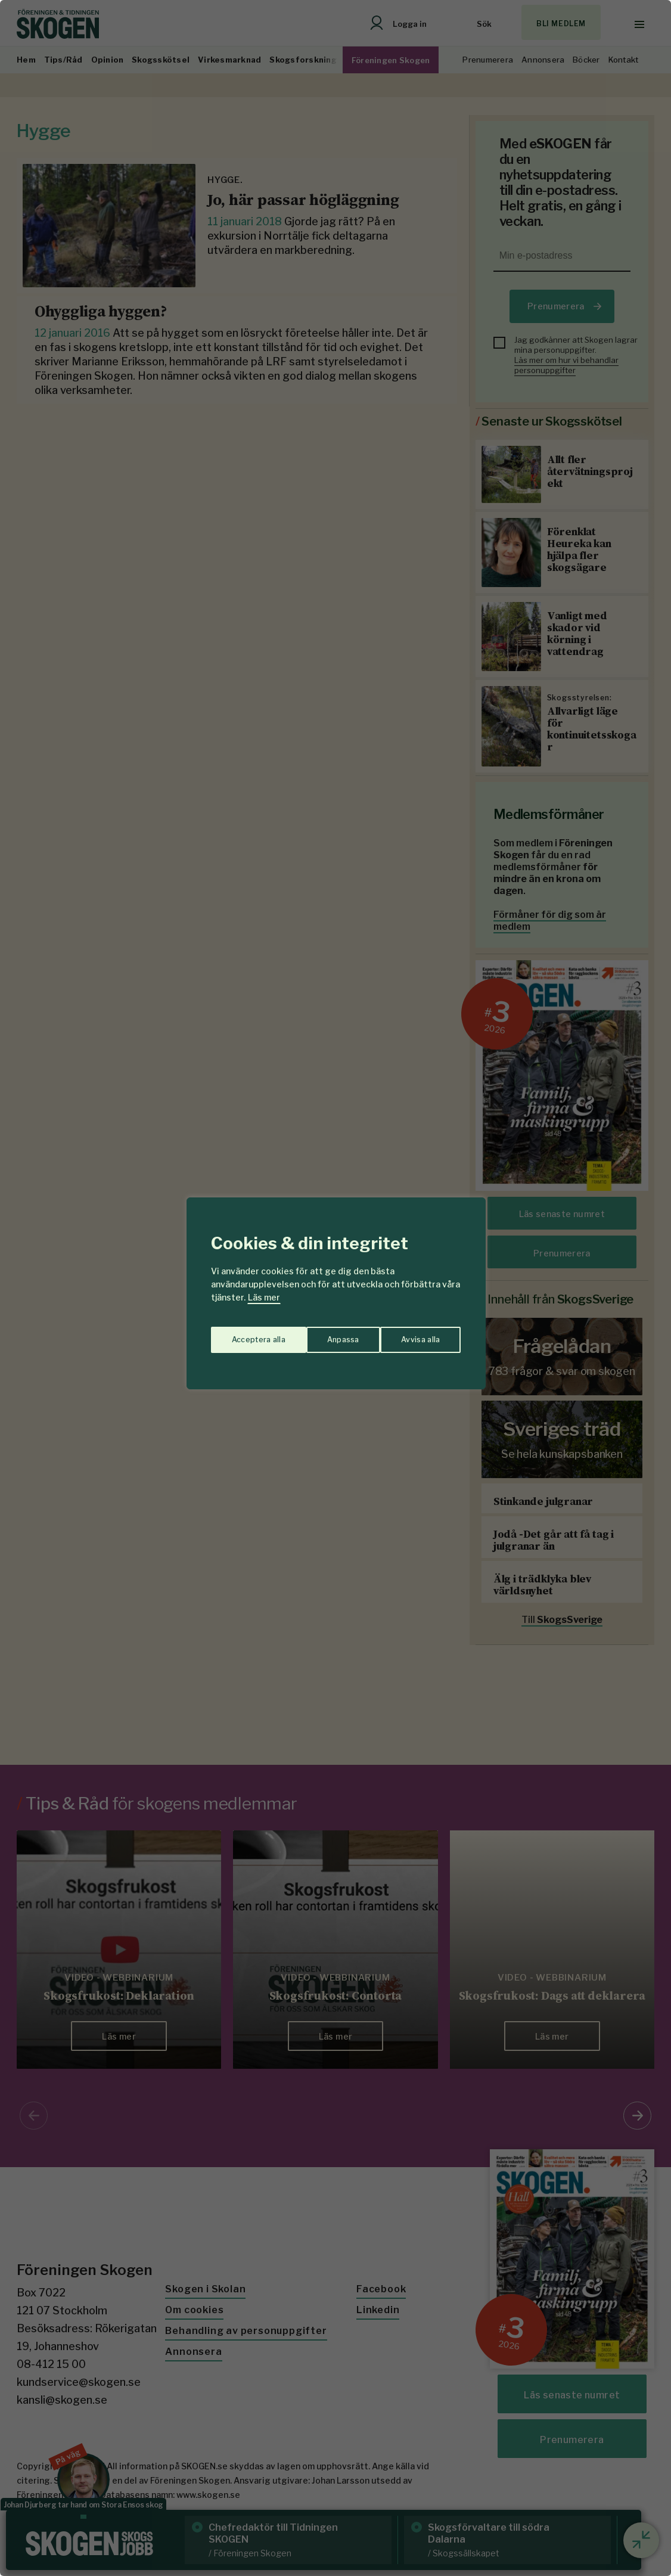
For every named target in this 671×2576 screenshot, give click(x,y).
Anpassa (245, 1335)
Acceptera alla (414, 1335)
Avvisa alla (323, 1335)
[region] (335, 1288)
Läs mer (264, 1297)
